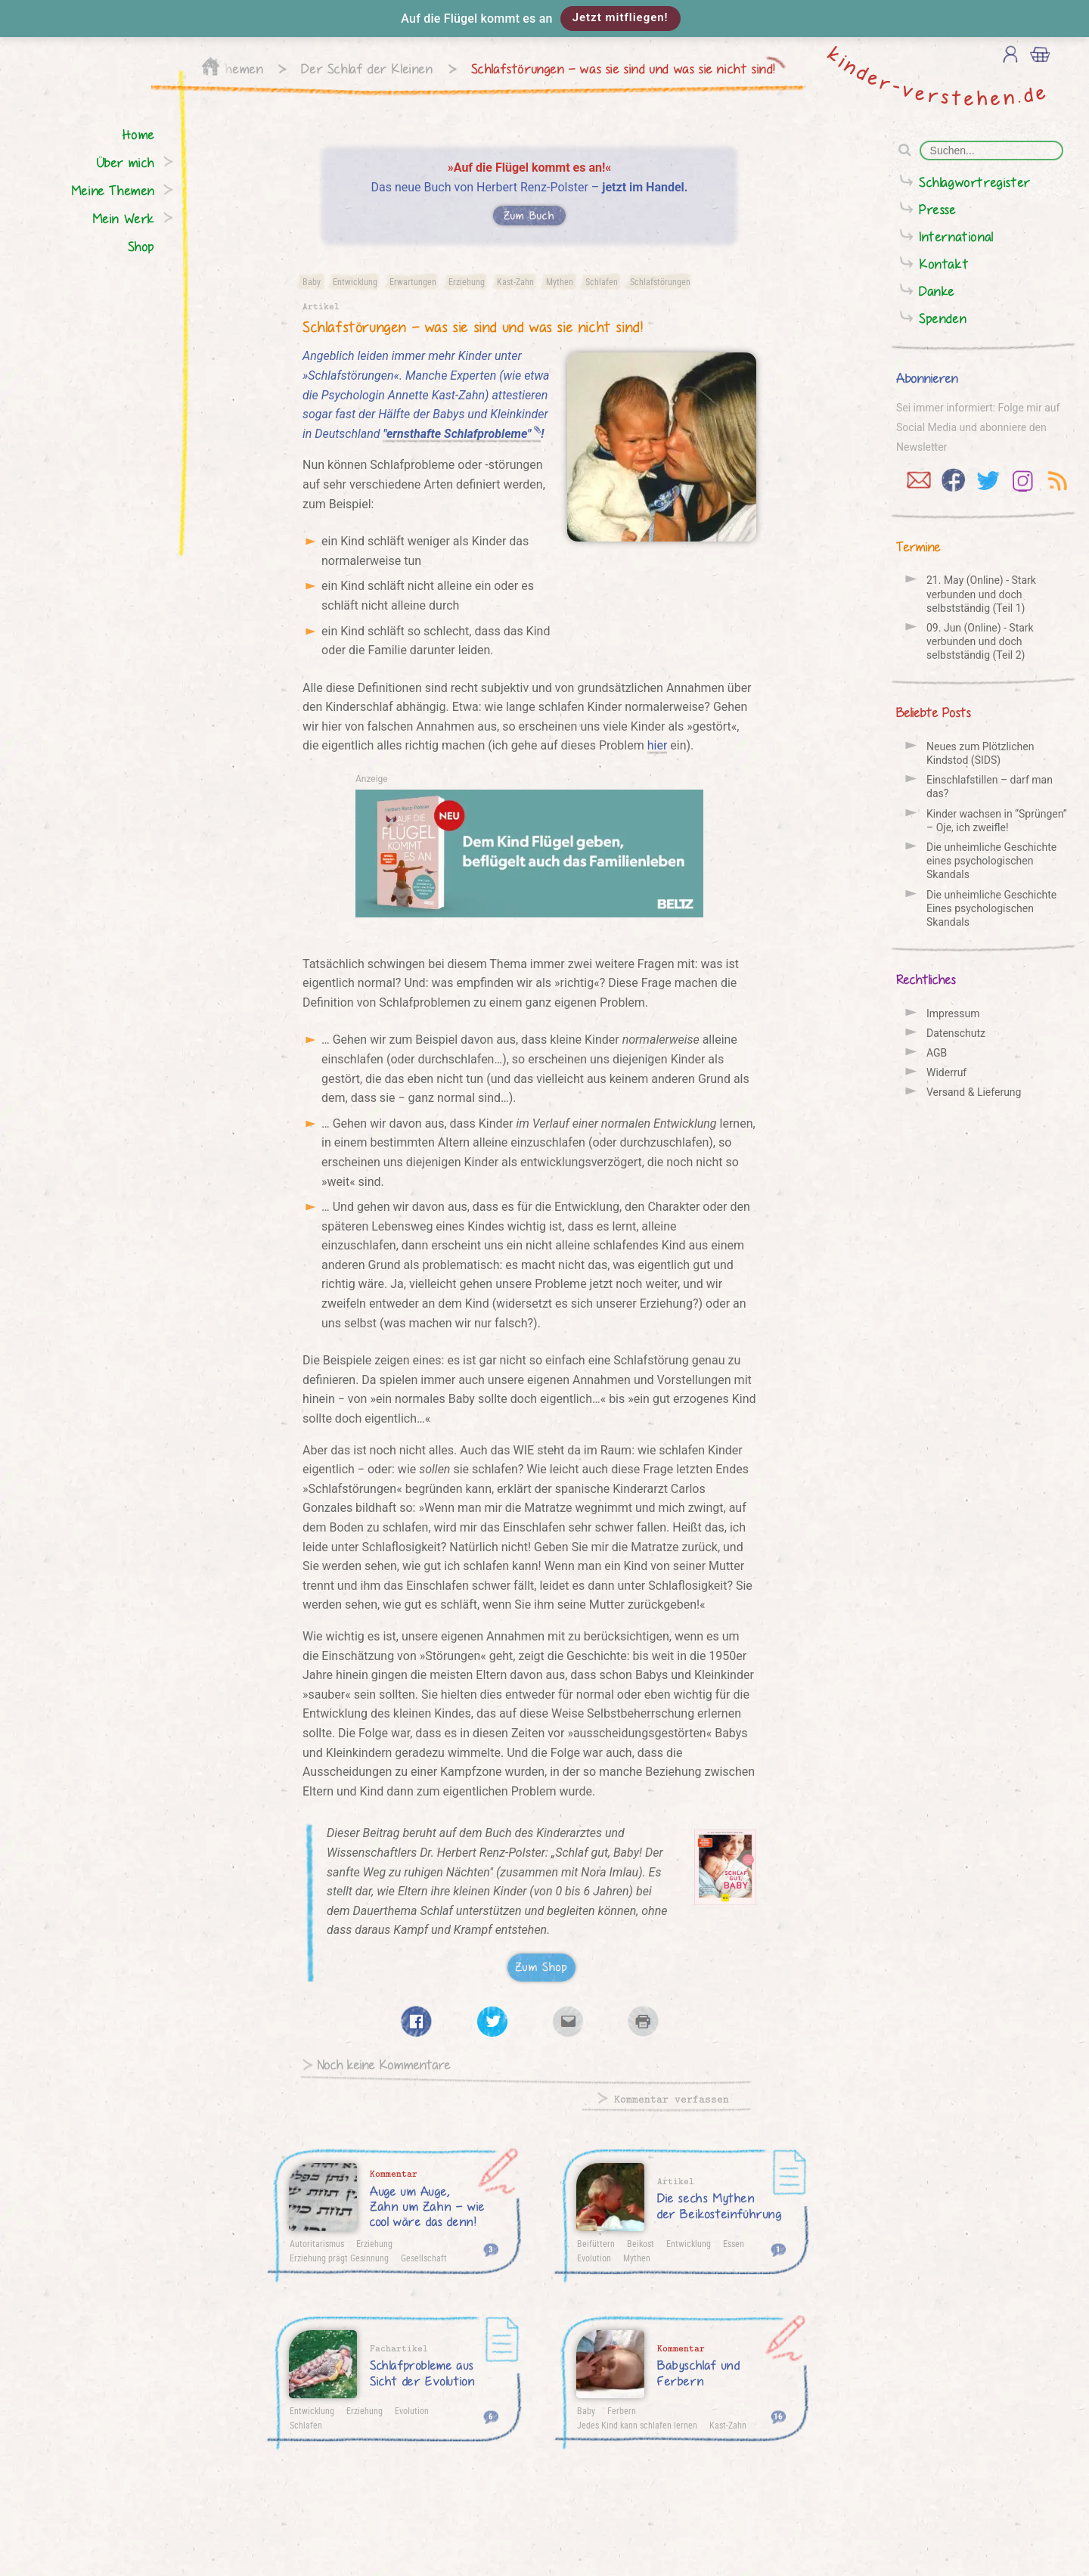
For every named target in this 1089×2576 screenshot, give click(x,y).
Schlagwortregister (975, 182)
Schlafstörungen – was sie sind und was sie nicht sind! (623, 68)
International (956, 236)
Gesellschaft (424, 2258)
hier (657, 745)
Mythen (559, 281)
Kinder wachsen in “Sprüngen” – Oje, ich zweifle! (996, 820)
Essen (733, 2243)
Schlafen (601, 281)
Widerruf (946, 1072)
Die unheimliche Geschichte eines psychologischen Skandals (991, 860)
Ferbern (621, 2410)
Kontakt (944, 264)
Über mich (126, 162)
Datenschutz (955, 1033)
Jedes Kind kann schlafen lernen (637, 2425)
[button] (544, 18)
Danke (937, 291)
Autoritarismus (317, 2243)
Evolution (594, 2258)
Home (139, 134)
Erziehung (466, 281)
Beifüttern (596, 2243)
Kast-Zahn (515, 281)
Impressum (952, 1013)
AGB (936, 1053)
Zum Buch (529, 215)
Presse (938, 209)
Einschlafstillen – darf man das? (989, 786)
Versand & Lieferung (973, 1092)
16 (778, 2416)
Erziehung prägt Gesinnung (339, 2258)
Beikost (640, 2243)
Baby (311, 281)
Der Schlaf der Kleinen (367, 68)
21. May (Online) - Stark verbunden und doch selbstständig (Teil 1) (981, 593)
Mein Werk (123, 218)
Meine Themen (113, 190)
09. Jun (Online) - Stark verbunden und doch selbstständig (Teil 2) (980, 641)
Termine (918, 546)
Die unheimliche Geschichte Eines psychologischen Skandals (991, 908)
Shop (141, 246)
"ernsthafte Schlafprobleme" (462, 434)
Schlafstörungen (660, 281)
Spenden (942, 318)
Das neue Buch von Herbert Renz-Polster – (529, 192)
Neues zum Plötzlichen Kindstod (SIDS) (980, 753)
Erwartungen (412, 281)
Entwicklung (355, 281)
